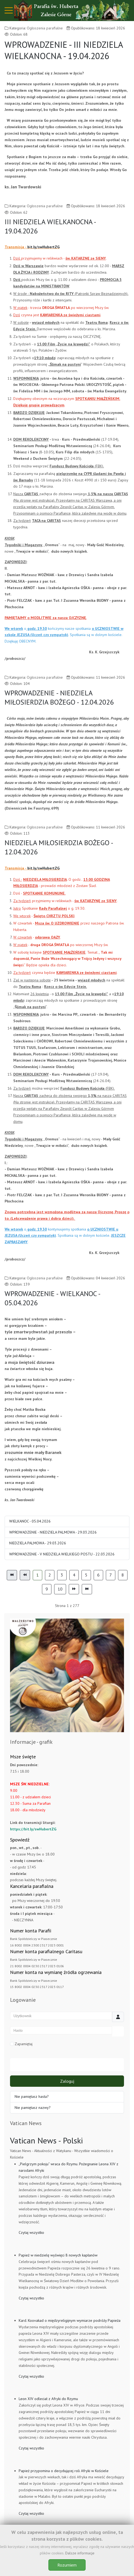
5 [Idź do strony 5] (86, 1575)
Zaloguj (67, 2081)
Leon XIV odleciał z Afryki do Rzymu (48, 2398)
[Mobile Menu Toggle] (9, 10)
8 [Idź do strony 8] (123, 1575)
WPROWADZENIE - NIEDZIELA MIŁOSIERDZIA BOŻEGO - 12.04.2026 (59, 697)
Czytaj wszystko (31, 2232)
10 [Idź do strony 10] (60, 1589)
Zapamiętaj (21, 2043)
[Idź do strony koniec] (87, 1589)
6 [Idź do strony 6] (98, 1575)
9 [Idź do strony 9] (46, 1589)
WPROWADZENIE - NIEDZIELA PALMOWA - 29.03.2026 (53, 1532)
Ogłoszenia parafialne (45, 28)
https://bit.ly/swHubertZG (33, 1829)
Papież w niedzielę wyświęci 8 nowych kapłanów (58, 2255)
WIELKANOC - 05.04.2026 (30, 1521)
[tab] (55, 1720)
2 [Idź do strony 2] (49, 1575)
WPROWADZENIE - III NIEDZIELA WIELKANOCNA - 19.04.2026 (64, 50)
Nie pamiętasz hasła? (32, 2096)
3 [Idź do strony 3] (62, 1575)
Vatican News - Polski (46, 2140)
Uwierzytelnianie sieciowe (67, 2065)
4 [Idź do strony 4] (74, 1575)
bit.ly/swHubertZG (43, 246)
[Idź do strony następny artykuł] (74, 1589)
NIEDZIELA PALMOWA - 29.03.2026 (37, 1543)
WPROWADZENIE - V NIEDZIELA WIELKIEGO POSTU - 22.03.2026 (62, 1554)
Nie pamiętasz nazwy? (33, 2107)
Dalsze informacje (79, 2553)
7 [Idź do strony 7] (110, 1575)
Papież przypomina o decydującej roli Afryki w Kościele (64, 2470)
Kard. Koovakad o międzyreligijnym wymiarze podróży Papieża (69, 2320)
